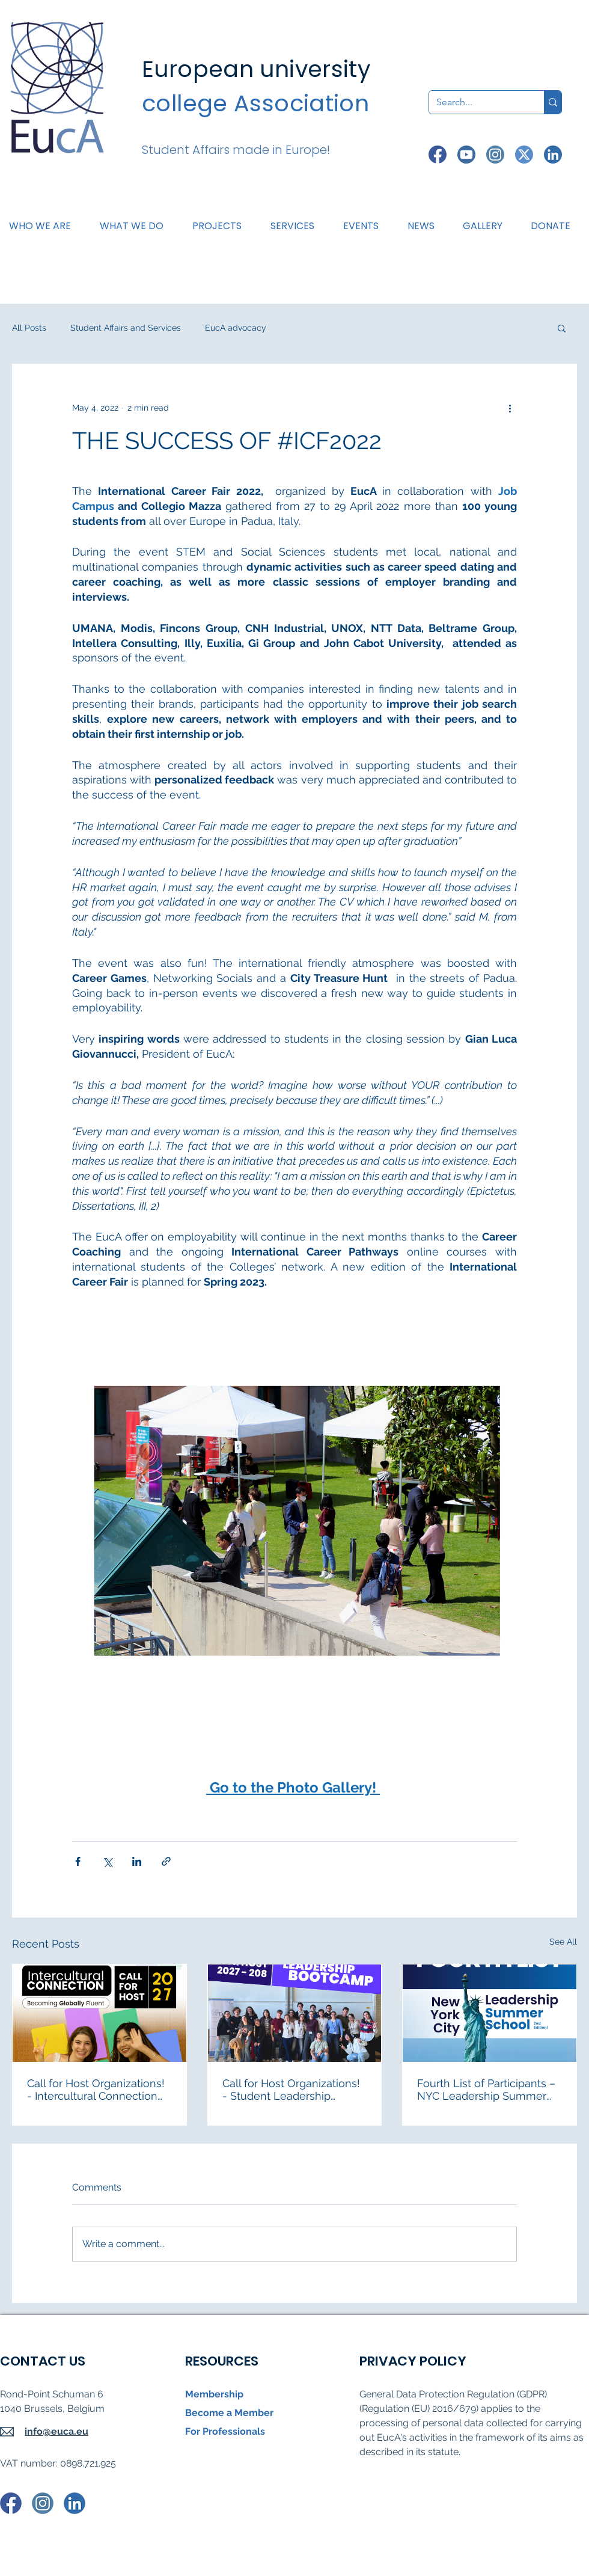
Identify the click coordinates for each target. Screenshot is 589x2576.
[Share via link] (166, 1861)
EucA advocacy (235, 328)
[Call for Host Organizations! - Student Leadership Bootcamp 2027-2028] (295, 2013)
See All (563, 1941)
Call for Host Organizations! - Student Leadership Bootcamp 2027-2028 (291, 2089)
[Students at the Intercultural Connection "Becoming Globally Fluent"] (99, 2013)
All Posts (29, 328)
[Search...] (477, 102)
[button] (136, 226)
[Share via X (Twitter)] (107, 1861)
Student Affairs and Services (125, 328)
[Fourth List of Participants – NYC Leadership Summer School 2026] (489, 2013)
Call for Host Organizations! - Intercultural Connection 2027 (96, 2089)
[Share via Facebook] (78, 1861)
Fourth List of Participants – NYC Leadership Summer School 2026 (486, 2089)
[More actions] (509, 407)
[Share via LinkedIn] (136, 1861)
